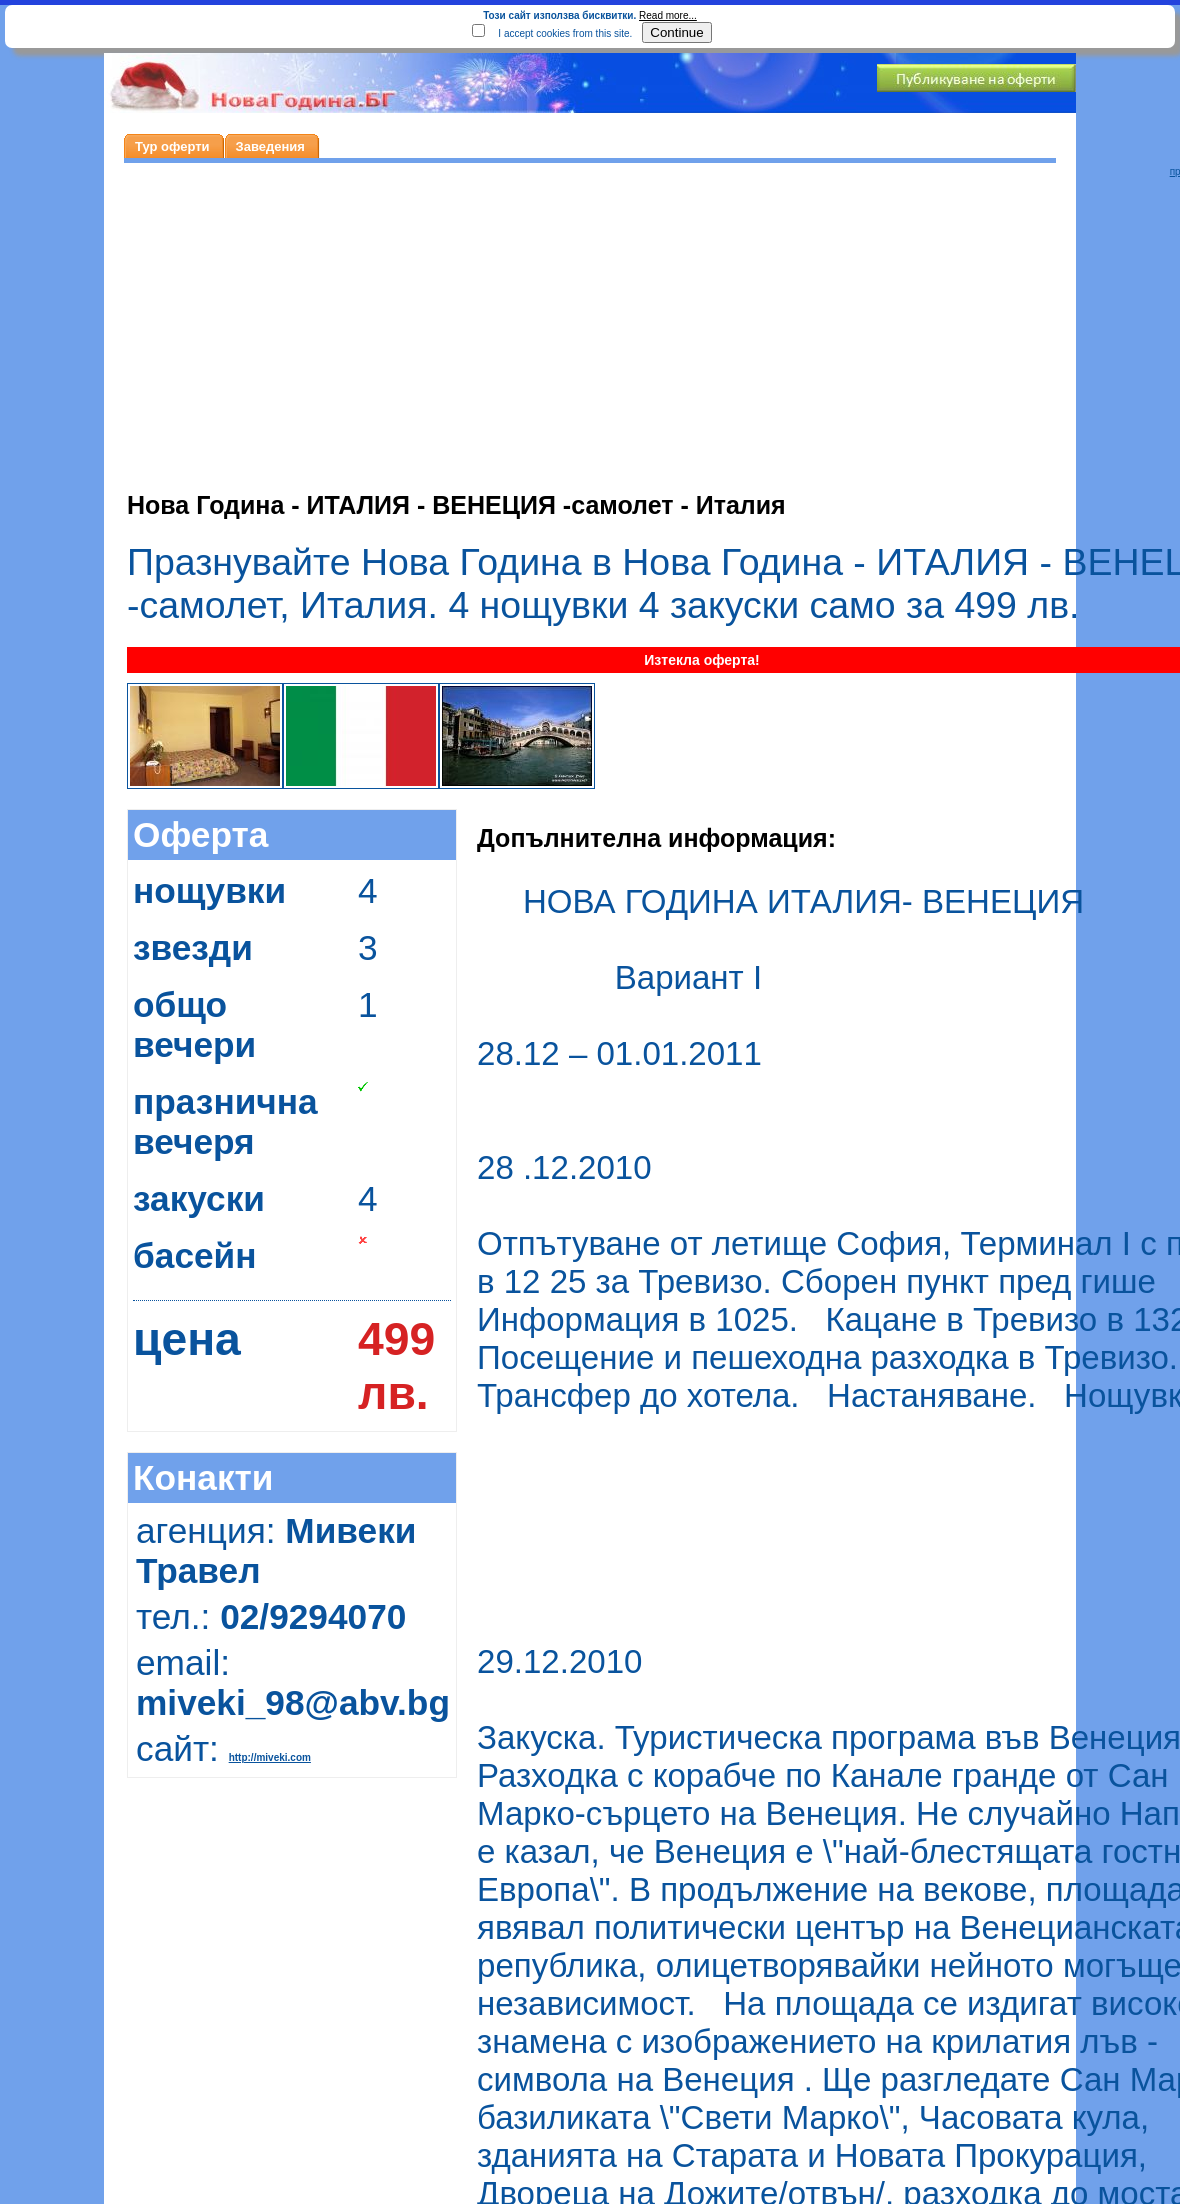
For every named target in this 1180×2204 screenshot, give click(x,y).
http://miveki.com (270, 1757)
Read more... (668, 15)
